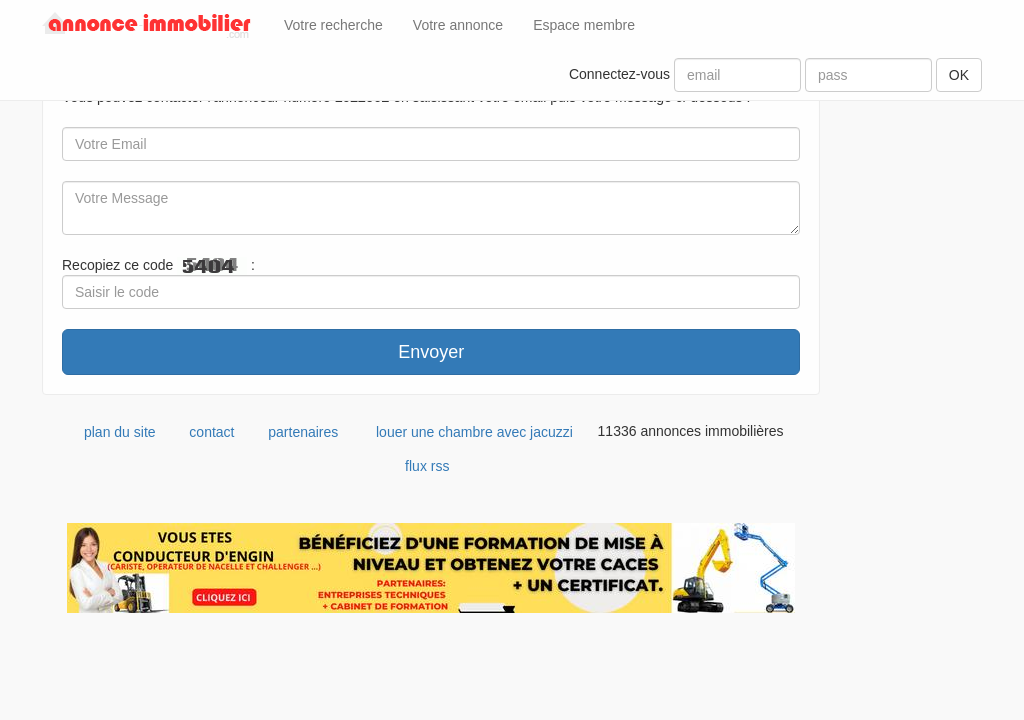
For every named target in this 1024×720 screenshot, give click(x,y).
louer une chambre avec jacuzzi (474, 432)
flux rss (427, 466)
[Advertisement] (916, 367)
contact (211, 432)
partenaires (303, 432)
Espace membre (584, 25)
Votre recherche (333, 25)
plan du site (120, 432)
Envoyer (431, 352)
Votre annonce (458, 25)
